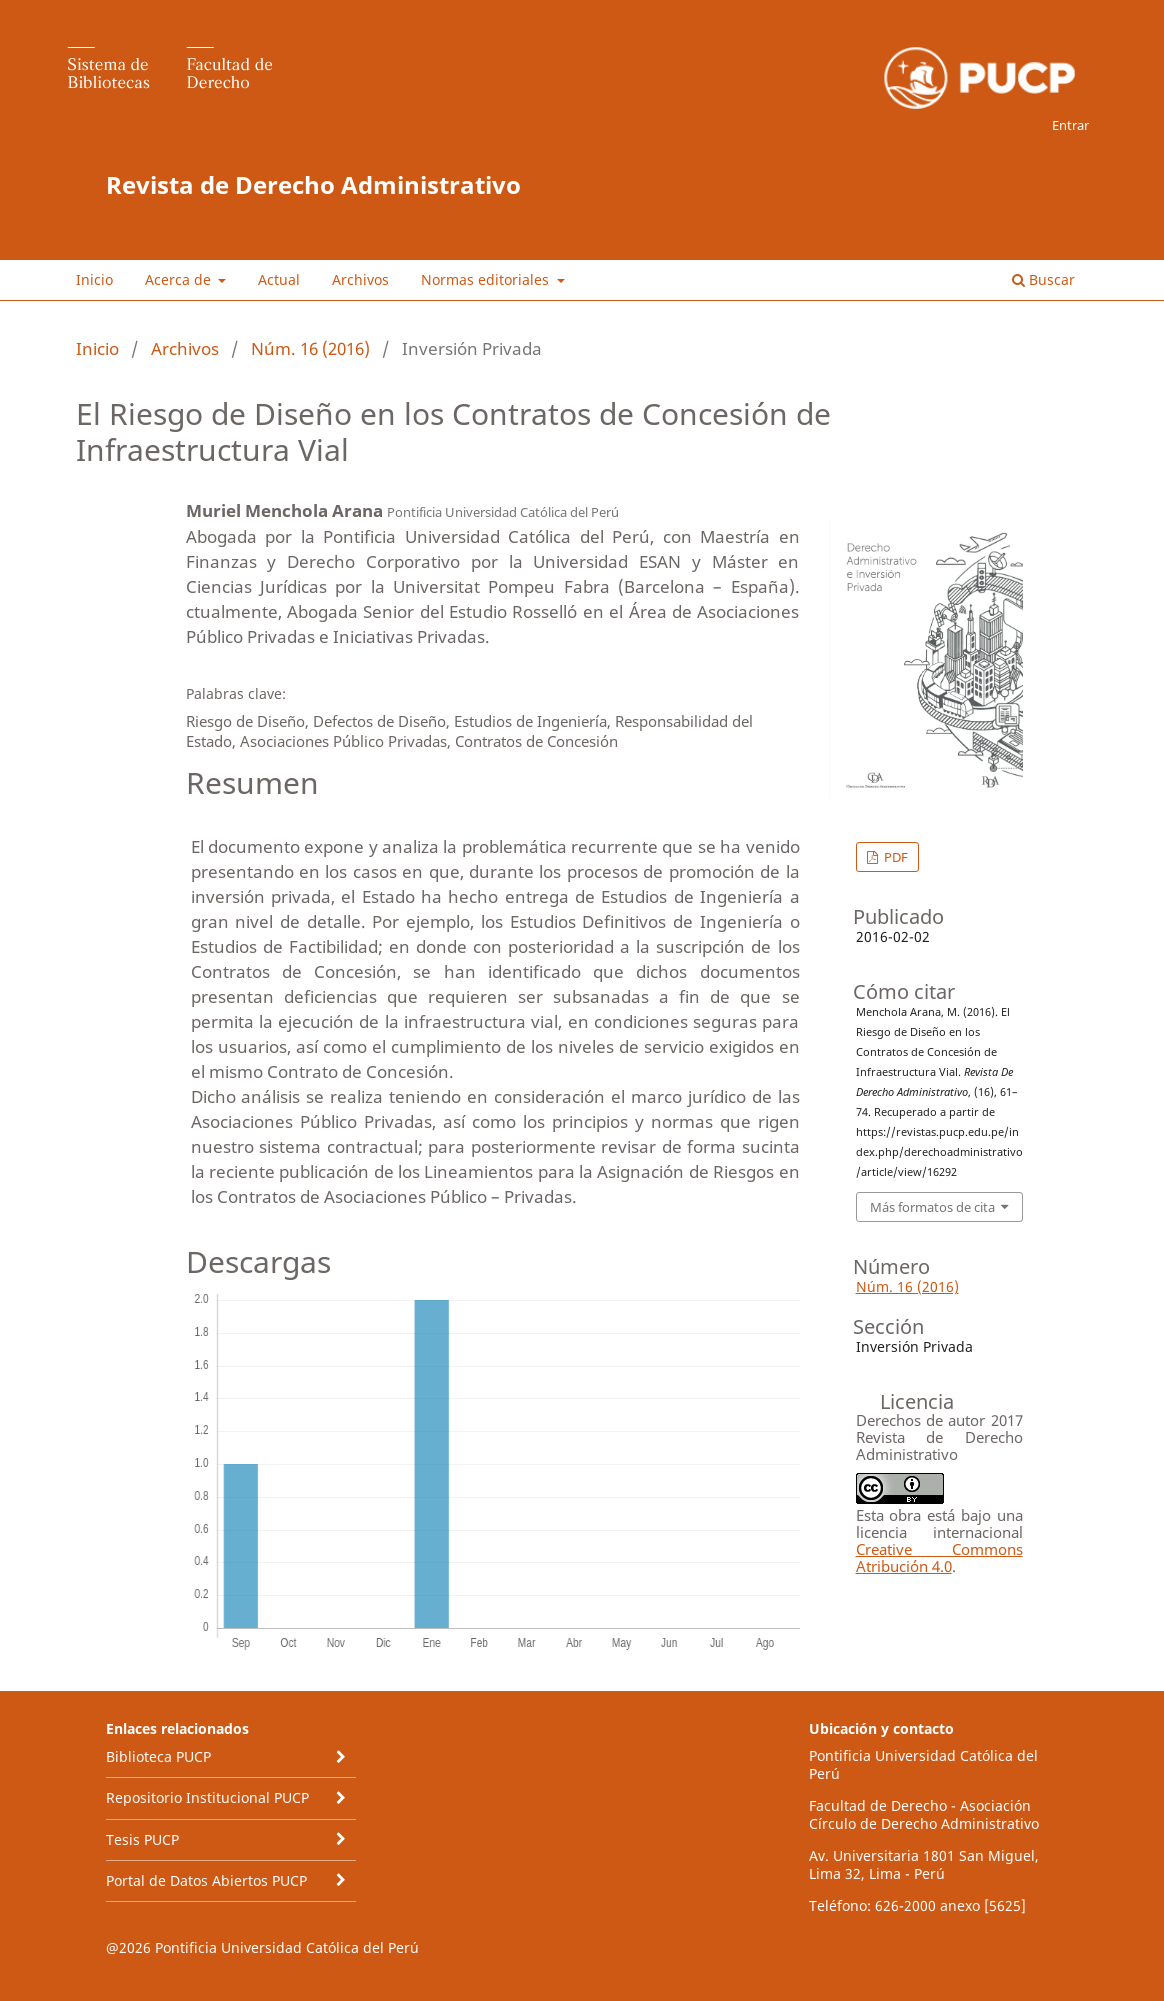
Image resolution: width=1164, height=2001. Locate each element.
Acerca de (180, 279)
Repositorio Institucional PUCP (207, 1797)
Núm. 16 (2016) (310, 348)
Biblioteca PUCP (158, 1756)
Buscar (1043, 279)
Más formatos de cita (932, 1207)
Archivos (360, 279)
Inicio (94, 279)
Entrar (1070, 125)
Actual (279, 279)
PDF (894, 857)
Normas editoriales (487, 279)
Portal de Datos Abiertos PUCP (206, 1880)
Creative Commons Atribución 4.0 (939, 1557)
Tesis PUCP (142, 1839)
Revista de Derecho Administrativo (313, 184)
